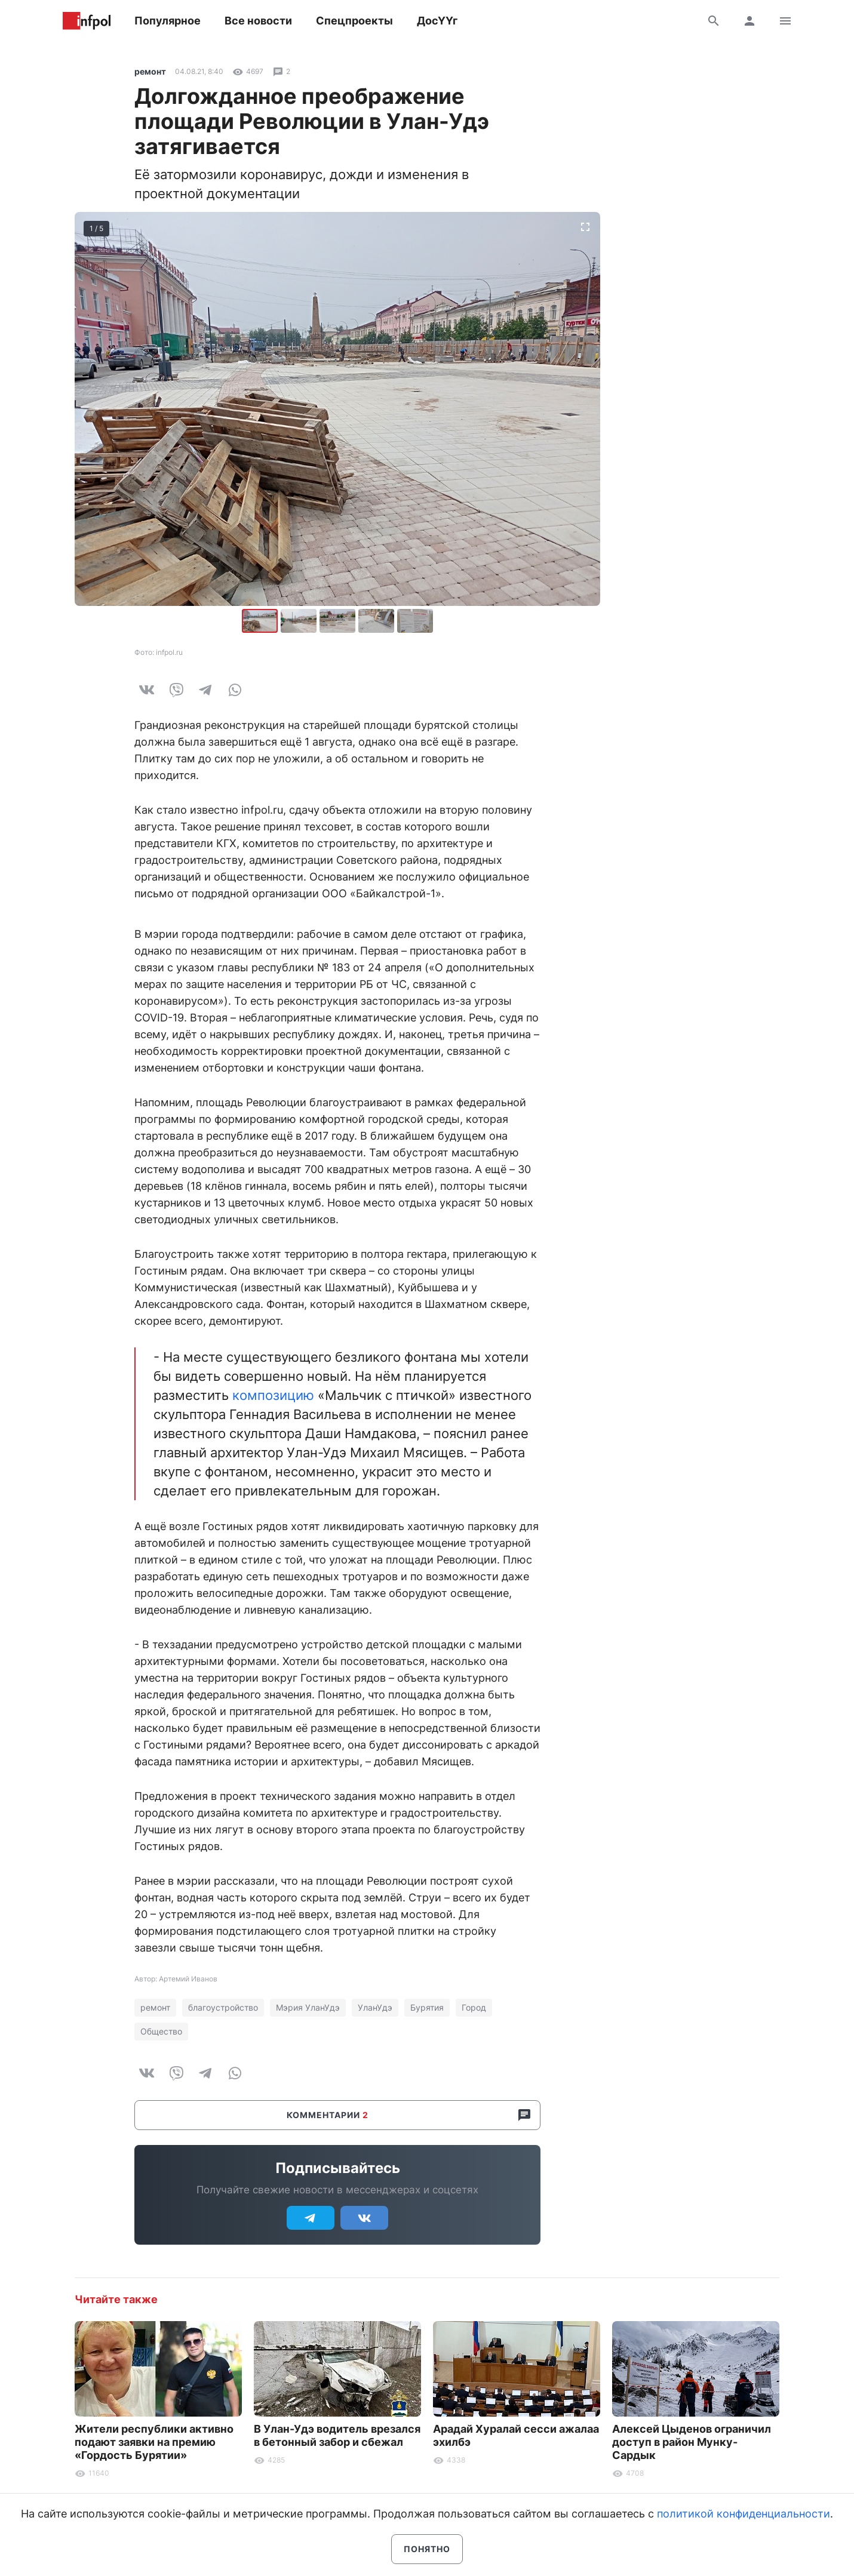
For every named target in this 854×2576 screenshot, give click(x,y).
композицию (273, 1395)
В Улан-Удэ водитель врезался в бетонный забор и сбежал (337, 2435)
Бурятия (427, 2007)
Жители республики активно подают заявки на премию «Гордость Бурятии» (154, 2442)
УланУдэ (375, 2007)
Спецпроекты (354, 20)
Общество (161, 2031)
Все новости (258, 20)
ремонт (150, 71)
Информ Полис (86, 21)
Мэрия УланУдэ (308, 2007)
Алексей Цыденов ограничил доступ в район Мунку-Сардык (691, 2442)
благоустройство (223, 2007)
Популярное (167, 20)
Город (474, 2007)
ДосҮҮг (437, 20)
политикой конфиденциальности (743, 2513)
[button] (300, 621)
